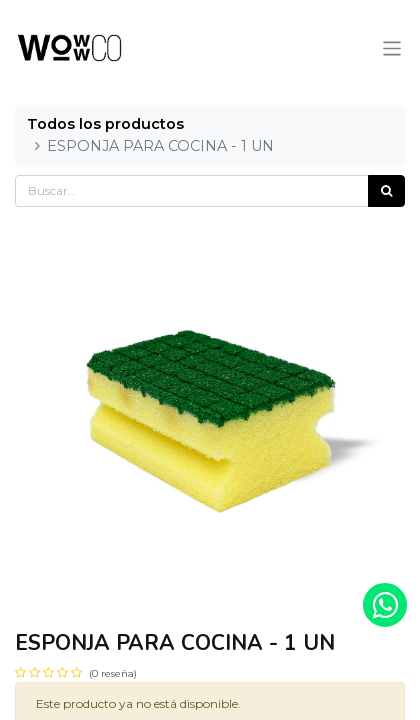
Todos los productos (105, 124)
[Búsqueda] (386, 191)
